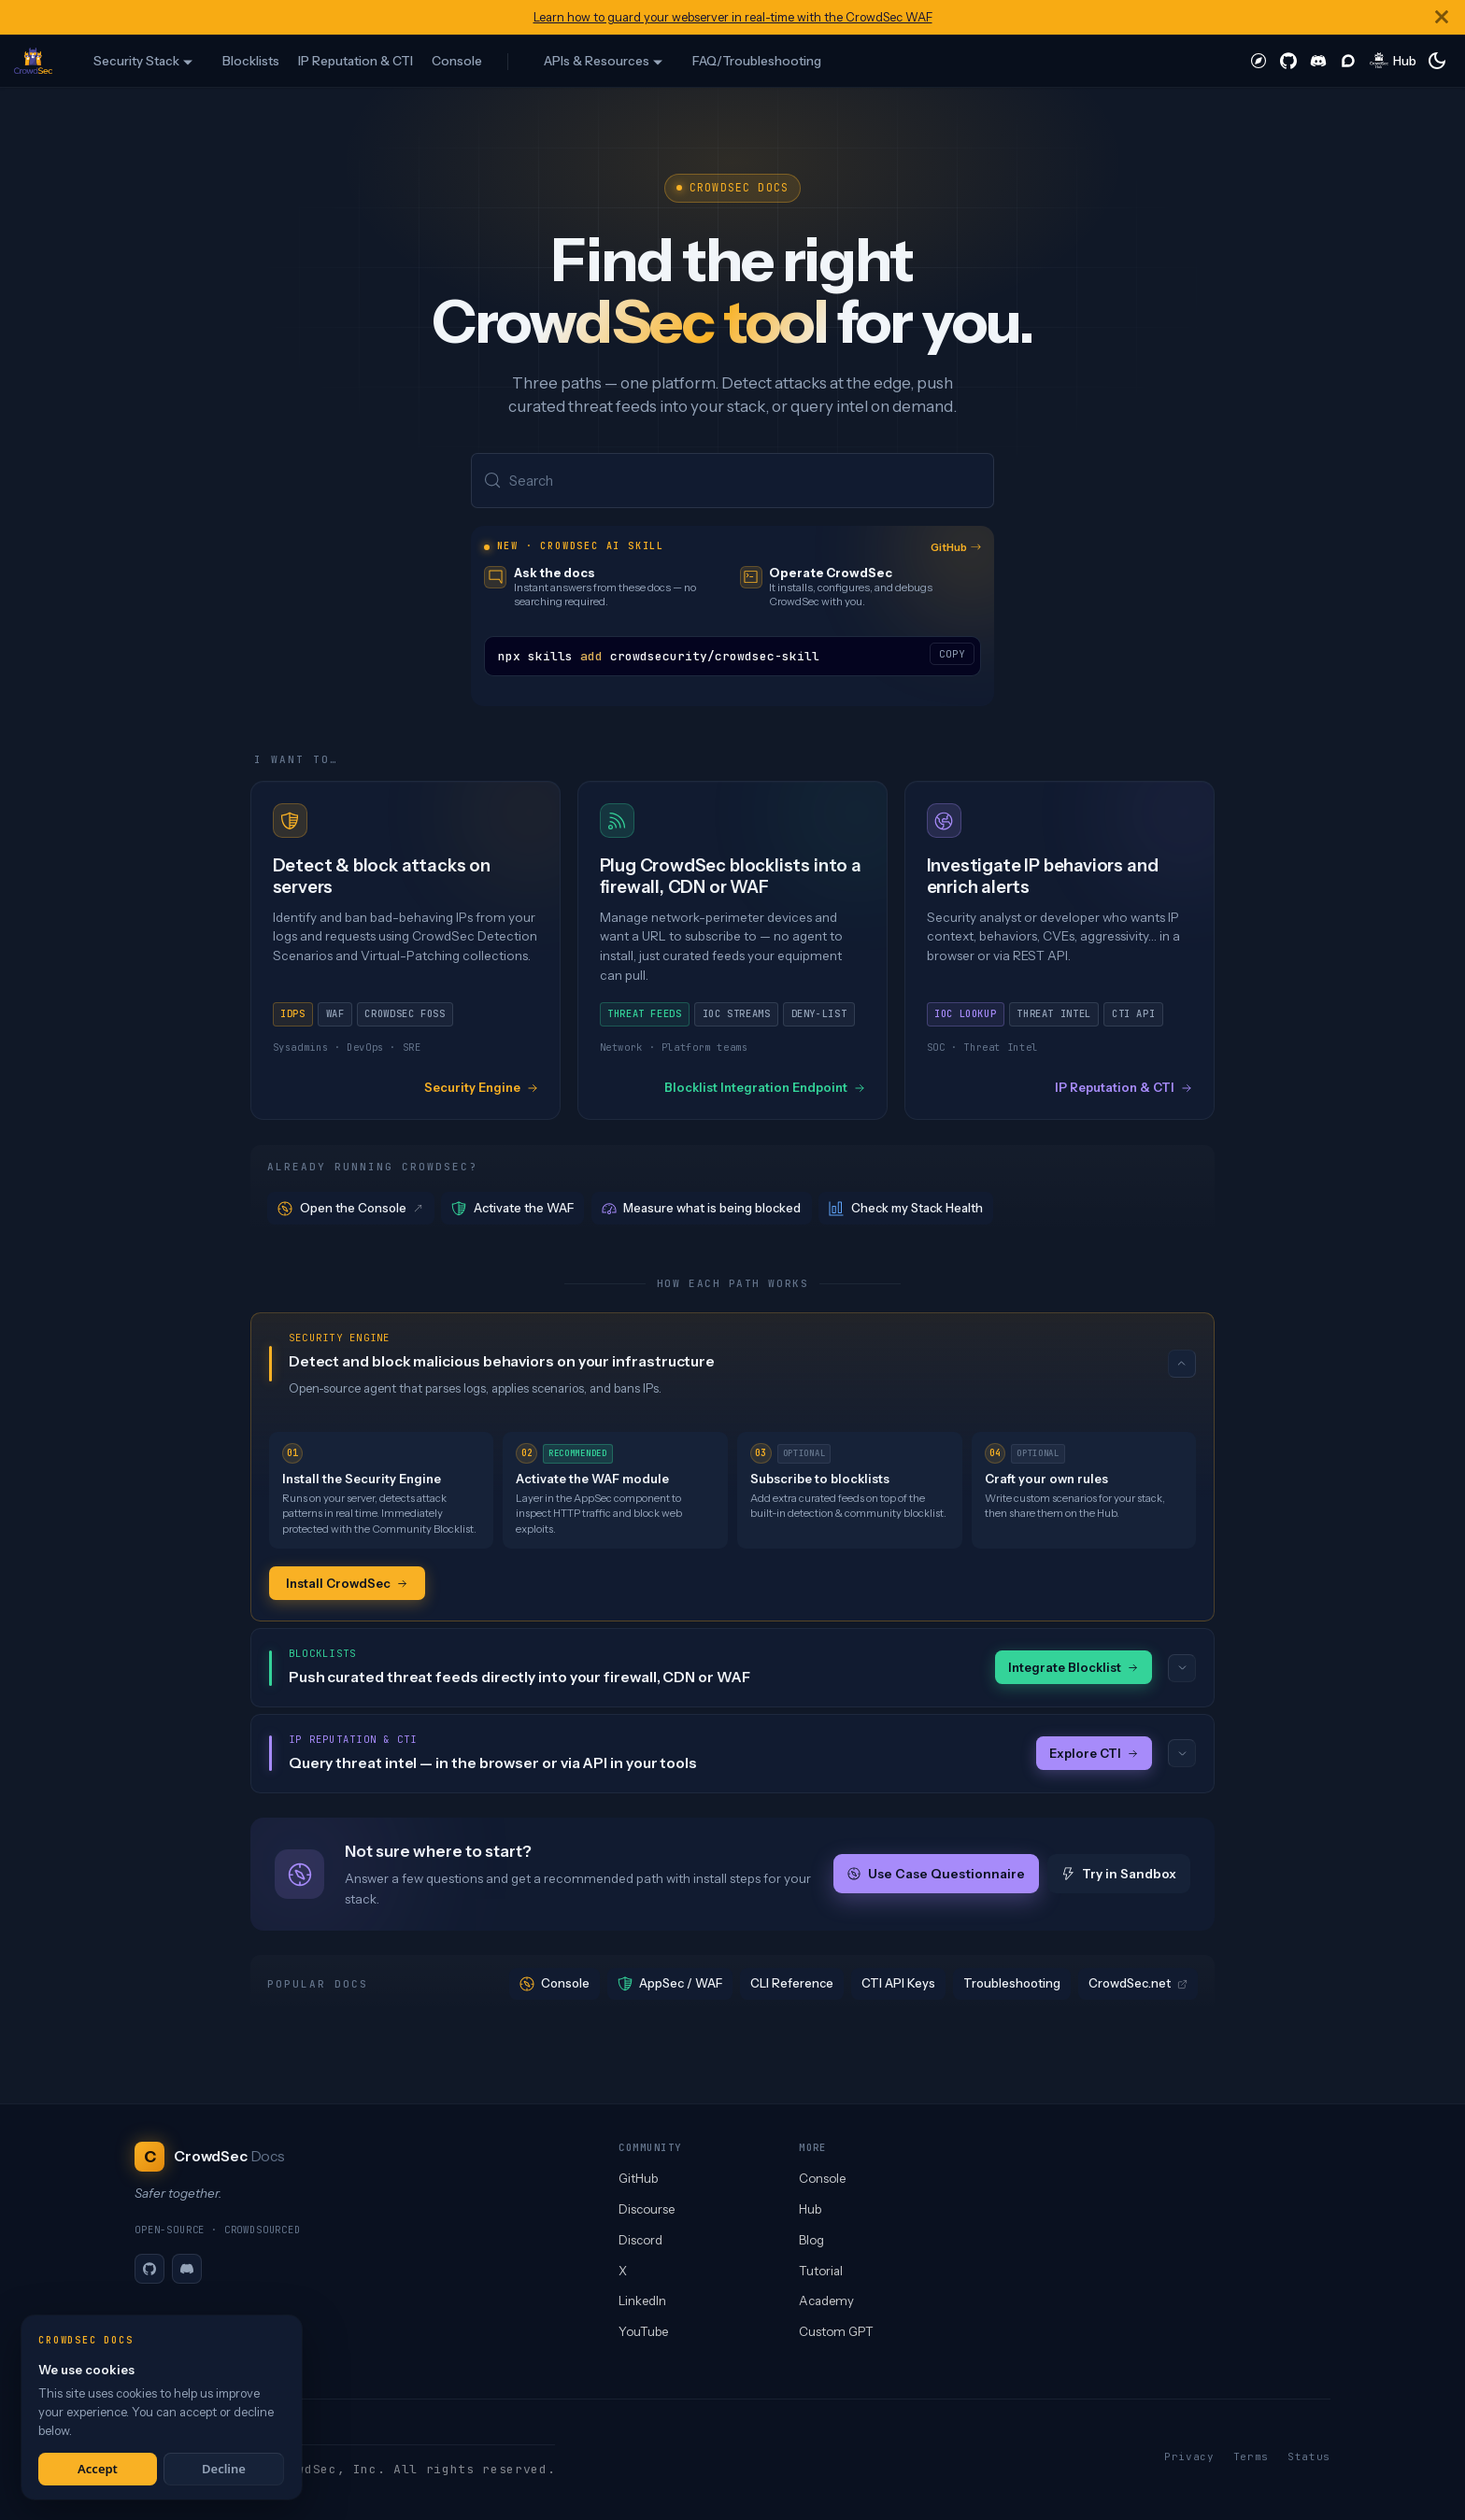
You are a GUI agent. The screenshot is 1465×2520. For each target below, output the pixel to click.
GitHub (956, 548)
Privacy (1189, 2456)
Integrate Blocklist (1073, 1669)
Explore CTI (1094, 1755)
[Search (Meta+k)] (732, 481)
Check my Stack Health (906, 1209)
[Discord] (187, 2269)
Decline (224, 2468)
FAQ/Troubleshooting (756, 60)
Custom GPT (836, 2331)
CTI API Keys (898, 1985)
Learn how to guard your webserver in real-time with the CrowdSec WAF (732, 17)
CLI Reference (791, 1985)
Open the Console (351, 1209)
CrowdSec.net (1138, 1985)
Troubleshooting (1011, 1985)
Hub (810, 2208)
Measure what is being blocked (702, 1209)
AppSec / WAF (670, 1986)
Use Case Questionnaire (936, 1876)
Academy (826, 2300)
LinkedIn (642, 2300)
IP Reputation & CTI (355, 60)
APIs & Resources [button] (596, 60)
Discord (640, 2239)
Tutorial (821, 2270)
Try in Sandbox (1118, 1876)
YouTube (643, 2331)
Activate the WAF (512, 1209)
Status (1308, 2456)
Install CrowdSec (347, 1584)
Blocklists (250, 60)
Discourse (647, 2208)
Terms (1251, 2456)
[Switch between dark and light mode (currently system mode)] (1437, 61)
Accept (98, 2468)
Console (457, 60)
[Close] (1441, 17)
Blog (811, 2239)
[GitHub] (149, 2269)
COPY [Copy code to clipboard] (952, 654)
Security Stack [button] (136, 60)
